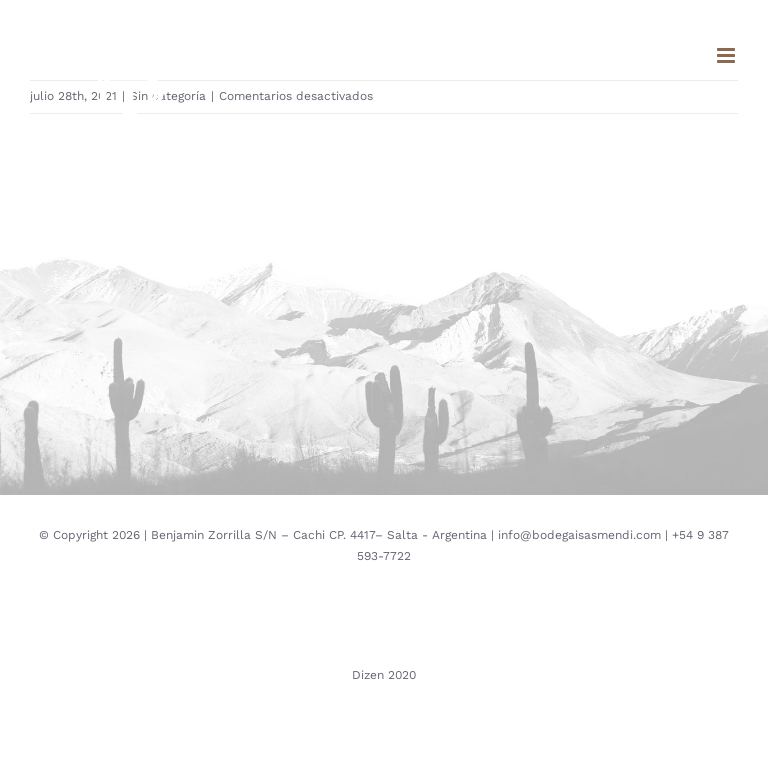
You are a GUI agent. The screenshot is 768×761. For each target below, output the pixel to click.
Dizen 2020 (384, 675)
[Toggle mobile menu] (727, 55)
